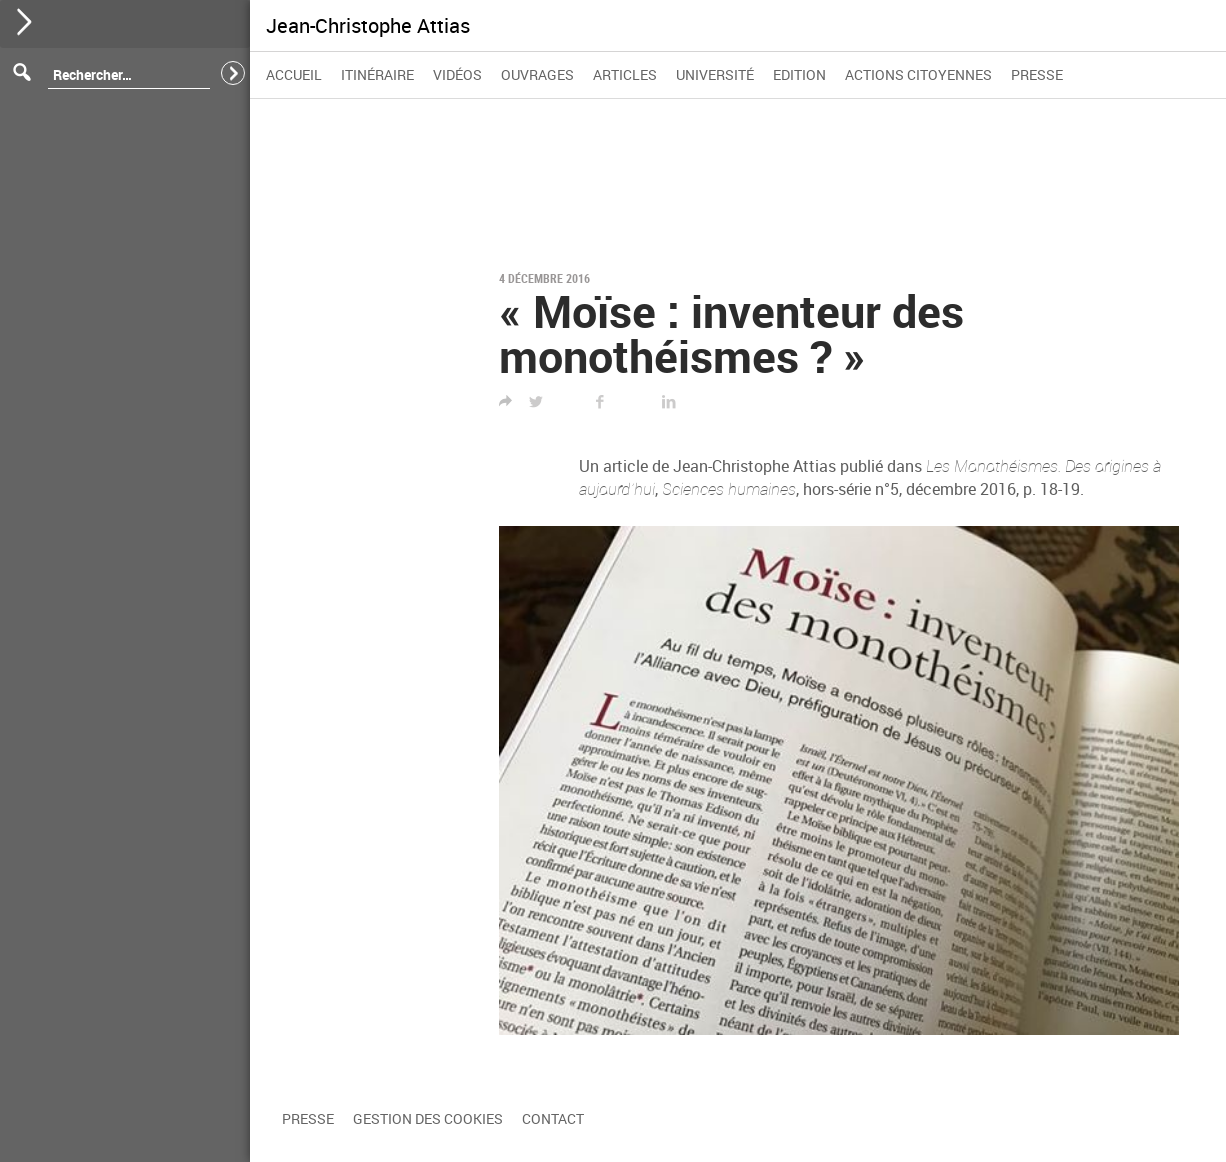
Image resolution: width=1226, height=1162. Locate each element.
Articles (625, 74)
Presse (1037, 74)
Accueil (294, 74)
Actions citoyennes (918, 74)
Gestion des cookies (428, 1118)
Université (715, 74)
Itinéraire (377, 74)
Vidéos (457, 74)
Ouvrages (537, 74)
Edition (799, 74)
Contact (553, 1118)
